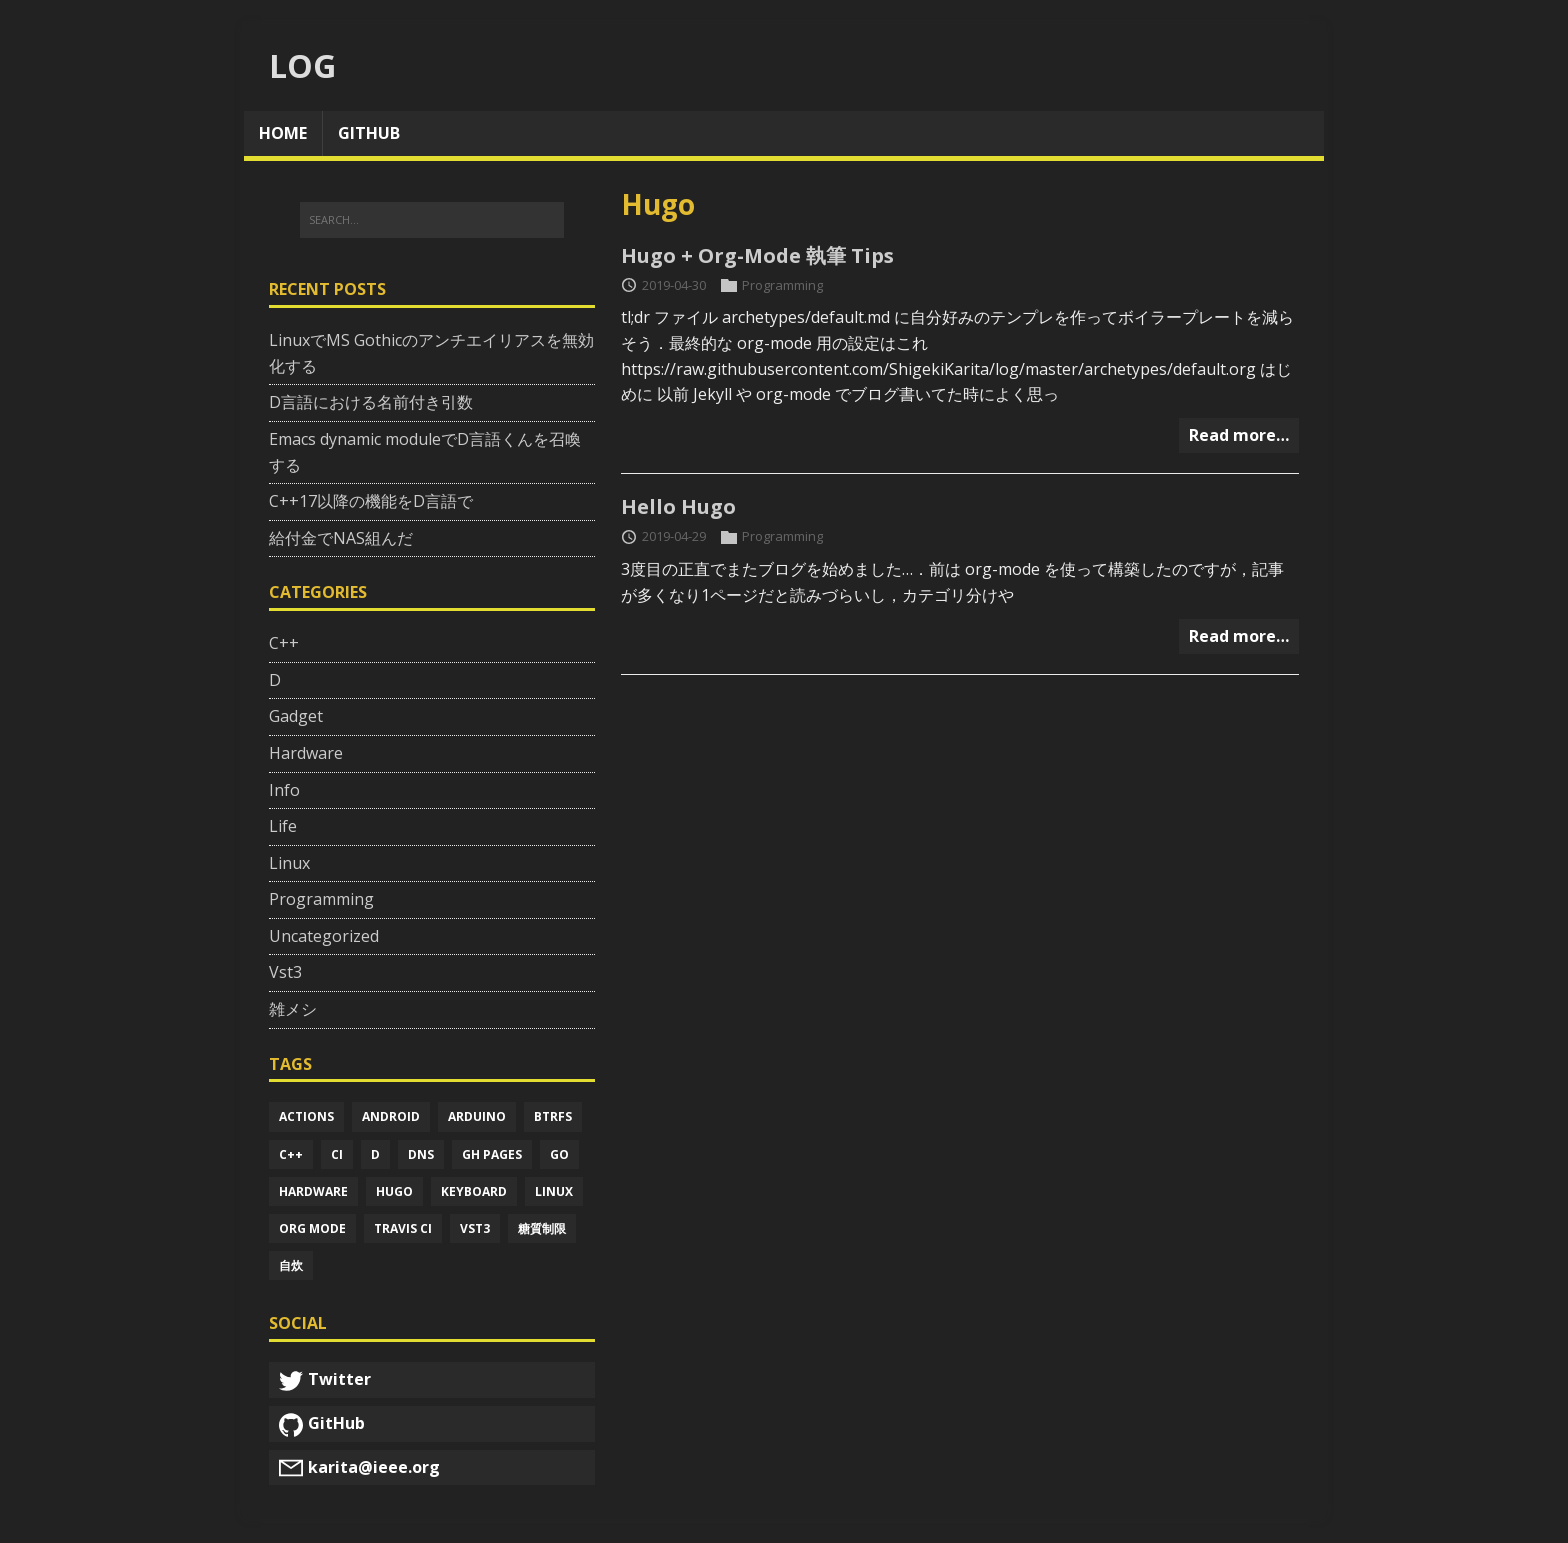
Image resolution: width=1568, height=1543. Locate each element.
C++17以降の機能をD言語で (371, 501)
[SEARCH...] (432, 220)
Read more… (1239, 435)
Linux (289, 863)
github (369, 133)
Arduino (477, 1116)
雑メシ (293, 1009)
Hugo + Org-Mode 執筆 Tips (757, 255)
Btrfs (553, 1116)
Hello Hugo (678, 506)
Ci (337, 1154)
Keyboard (474, 1191)
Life (283, 826)
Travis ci (403, 1228)
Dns (421, 1154)
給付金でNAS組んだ (341, 538)
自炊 (291, 1265)
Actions (306, 1116)
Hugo (394, 1191)
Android (391, 1116)
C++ (284, 643)
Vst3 (285, 972)
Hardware (306, 753)
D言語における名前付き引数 (371, 402)
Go (559, 1154)
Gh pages (492, 1154)
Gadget (296, 716)
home (283, 133)
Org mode (312, 1228)
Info (284, 790)
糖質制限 (542, 1228)
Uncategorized (324, 936)
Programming (782, 285)
